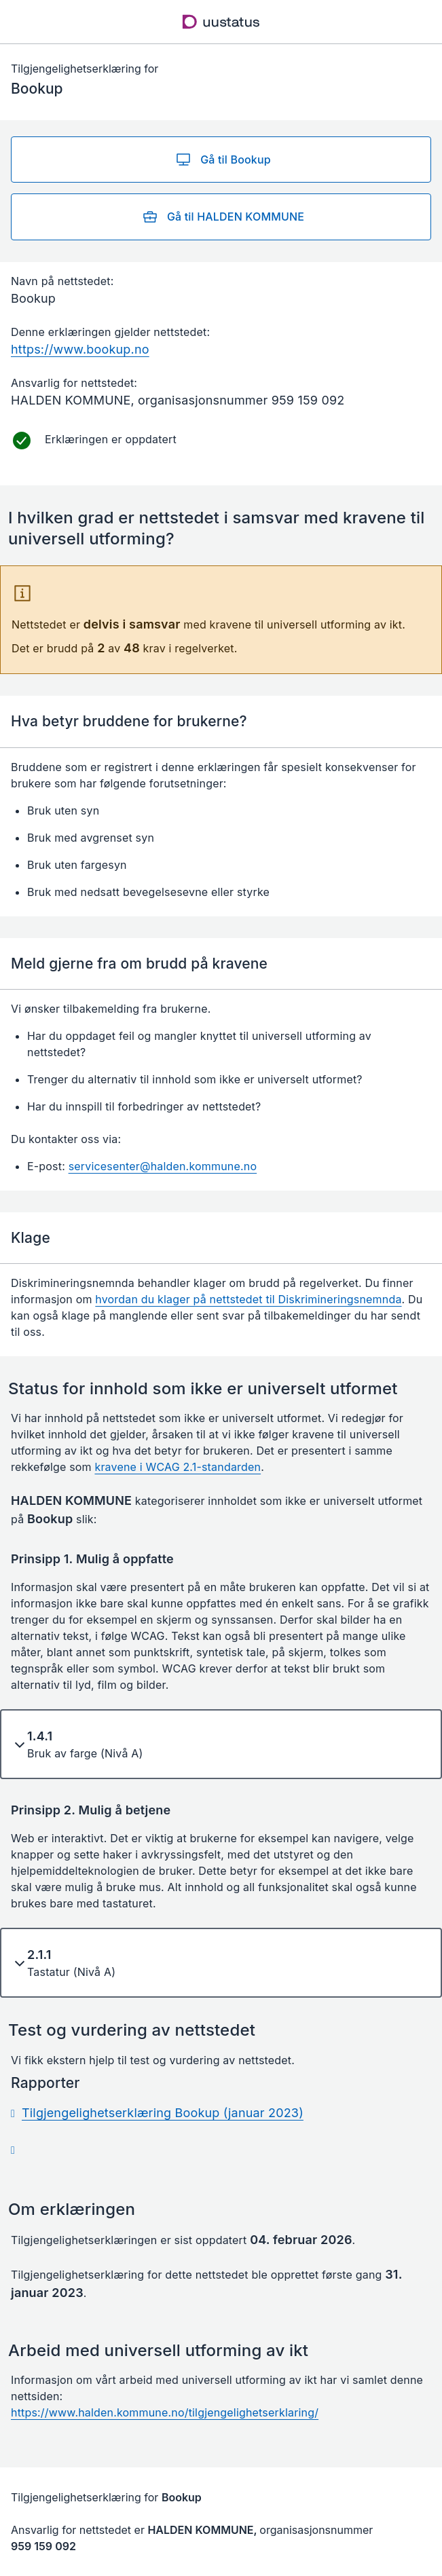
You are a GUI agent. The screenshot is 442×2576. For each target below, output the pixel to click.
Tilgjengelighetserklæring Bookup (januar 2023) (162, 2113)
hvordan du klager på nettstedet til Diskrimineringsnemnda (248, 1299)
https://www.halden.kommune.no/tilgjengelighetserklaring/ (164, 2412)
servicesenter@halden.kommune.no (163, 1166)
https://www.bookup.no (80, 349)
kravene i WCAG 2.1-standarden (177, 1467)
